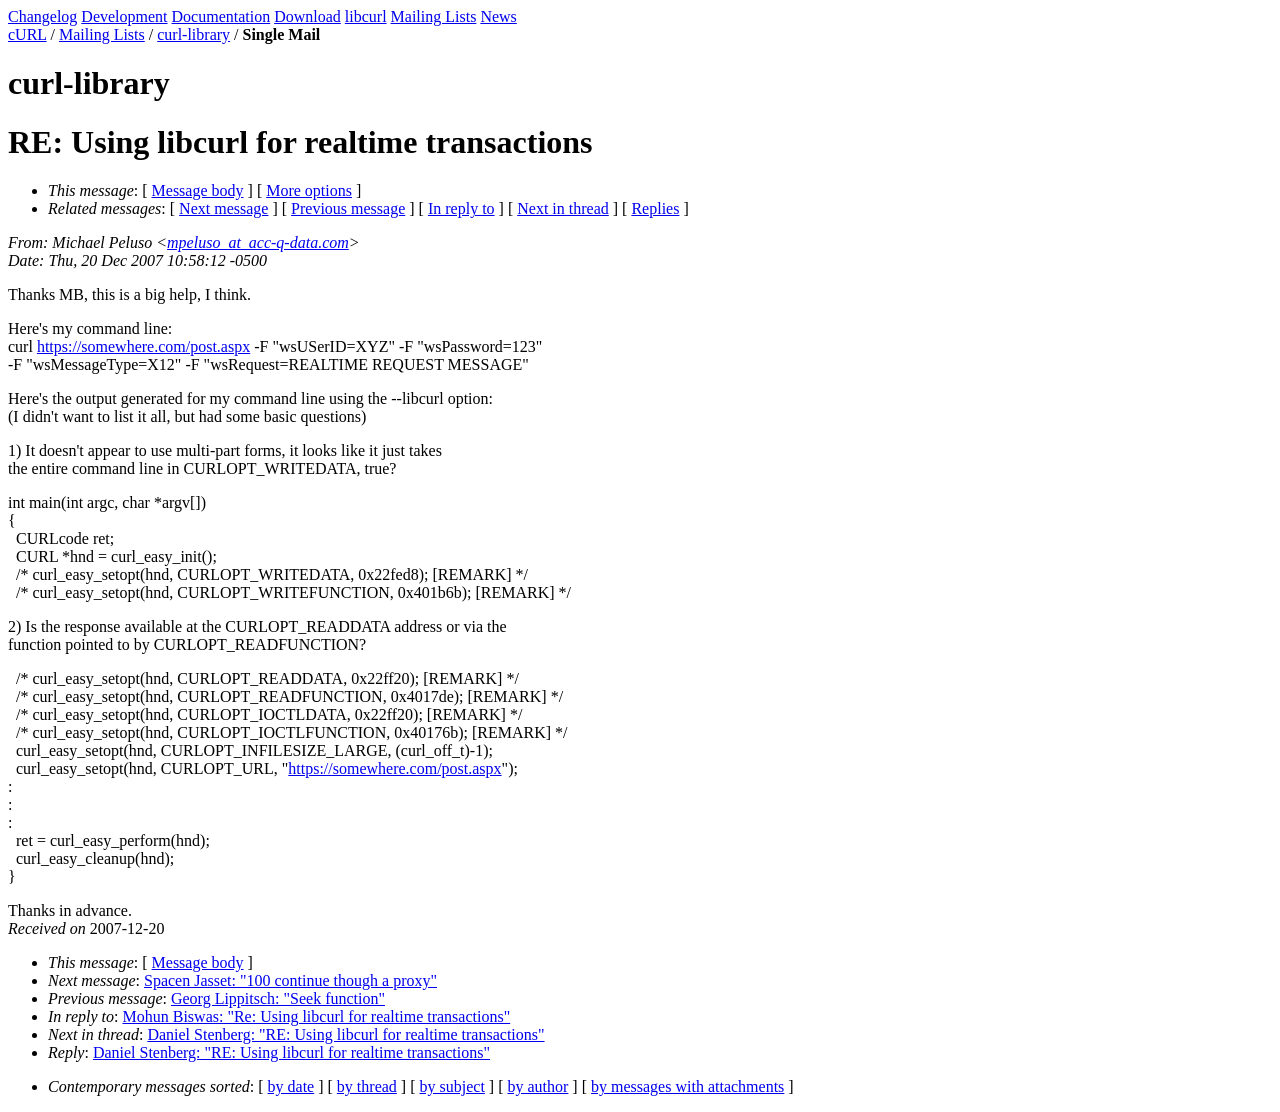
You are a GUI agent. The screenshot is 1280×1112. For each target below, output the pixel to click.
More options (309, 190)
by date (291, 1086)
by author (537, 1086)
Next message (223, 208)
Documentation (221, 16)
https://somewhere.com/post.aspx (143, 346)
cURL (27, 34)
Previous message (348, 208)
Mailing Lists (434, 16)
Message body (198, 190)
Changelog (42, 16)
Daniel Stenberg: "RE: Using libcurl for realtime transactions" (345, 1034)
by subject (452, 1086)
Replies (655, 208)
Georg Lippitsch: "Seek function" (278, 998)
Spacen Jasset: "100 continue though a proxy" (290, 980)
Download (307, 16)
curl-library (193, 34)
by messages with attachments (687, 1086)
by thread (367, 1086)
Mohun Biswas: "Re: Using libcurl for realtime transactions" (317, 1016)
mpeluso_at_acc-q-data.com (258, 242)
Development (124, 16)
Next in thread (563, 208)
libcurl (366, 16)
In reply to (461, 208)
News (498, 16)
